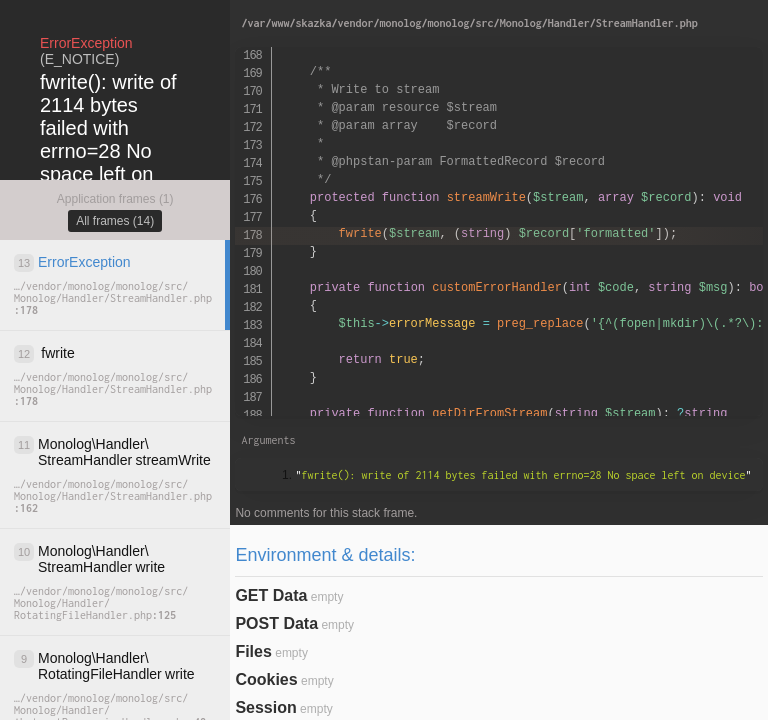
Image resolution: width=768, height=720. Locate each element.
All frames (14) (115, 221)
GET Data (271, 595)
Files (253, 651)
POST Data (276, 623)
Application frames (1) (115, 199)
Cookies (266, 679)
